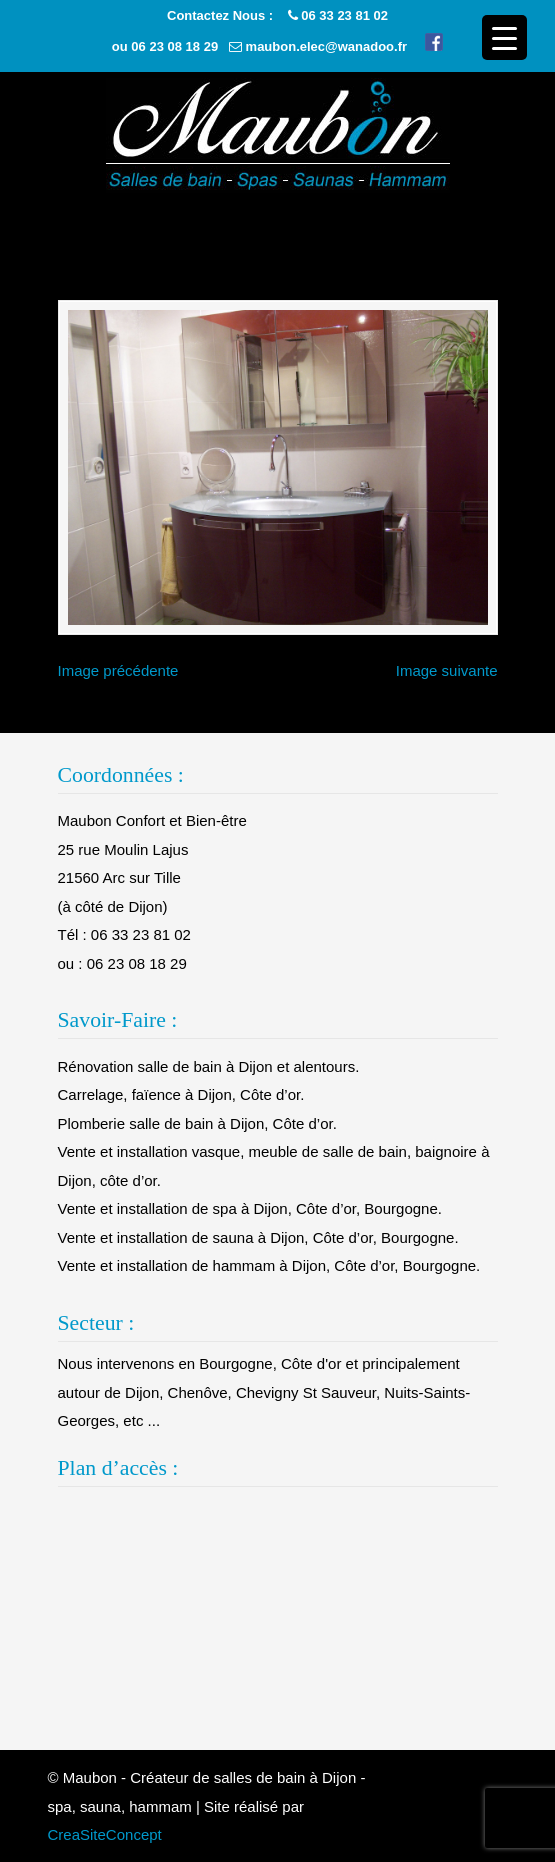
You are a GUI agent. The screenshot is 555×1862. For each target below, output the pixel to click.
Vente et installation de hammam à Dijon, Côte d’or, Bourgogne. (269, 1265)
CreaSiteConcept (105, 1834)
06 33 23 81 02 (344, 15)
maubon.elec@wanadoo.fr (326, 46)
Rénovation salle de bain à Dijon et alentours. (209, 1066)
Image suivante (447, 670)
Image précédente (118, 670)
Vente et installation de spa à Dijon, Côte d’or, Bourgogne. (250, 1208)
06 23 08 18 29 (174, 46)
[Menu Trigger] (504, 37)
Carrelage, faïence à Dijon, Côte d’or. (181, 1094)
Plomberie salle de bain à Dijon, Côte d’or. (197, 1123)
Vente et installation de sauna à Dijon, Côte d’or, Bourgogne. (258, 1237)
